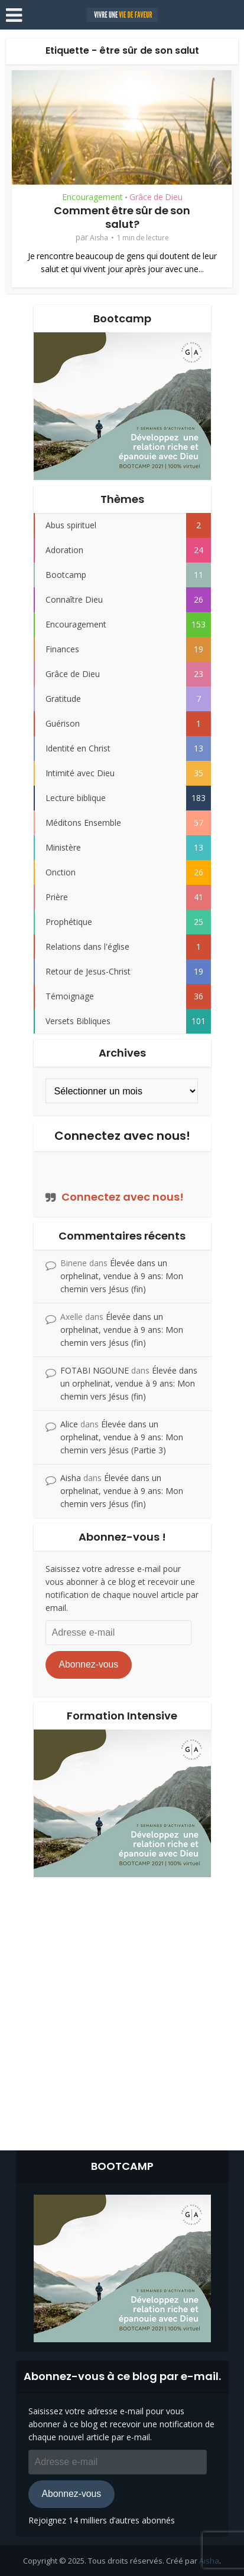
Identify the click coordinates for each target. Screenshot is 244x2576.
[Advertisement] (122, 2011)
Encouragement (92, 197)
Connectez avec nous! (122, 1135)
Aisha (99, 237)
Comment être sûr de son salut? (122, 217)
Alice (69, 1424)
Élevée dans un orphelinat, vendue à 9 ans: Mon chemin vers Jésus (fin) (121, 1275)
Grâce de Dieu (156, 197)
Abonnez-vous (88, 1664)
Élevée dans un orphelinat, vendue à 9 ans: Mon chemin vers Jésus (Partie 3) (121, 1437)
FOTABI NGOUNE (94, 1370)
